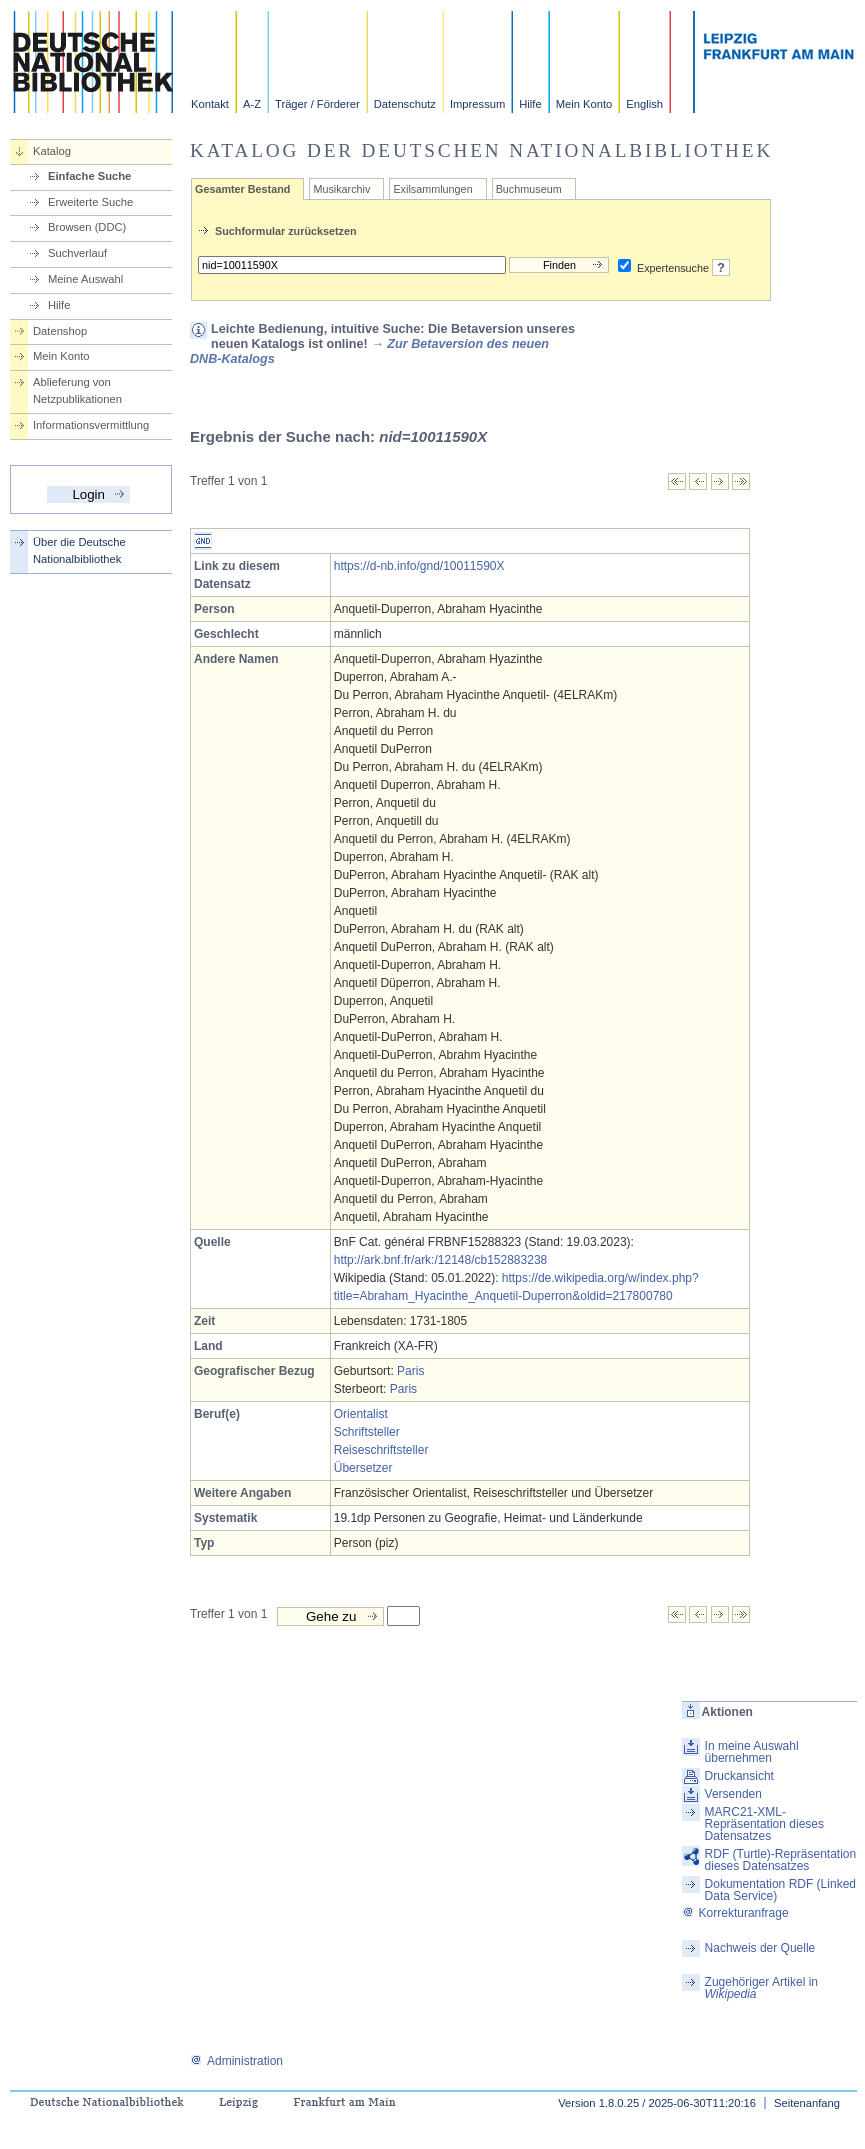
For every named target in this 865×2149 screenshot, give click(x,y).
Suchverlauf (77, 253)
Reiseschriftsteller (381, 1450)
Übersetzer (363, 1468)
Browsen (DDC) (87, 227)
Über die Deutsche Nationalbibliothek (79, 550)
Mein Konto (584, 104)
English (644, 104)
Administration (236, 2061)
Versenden (733, 1794)
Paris (410, 1371)
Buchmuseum (529, 189)
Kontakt (210, 104)
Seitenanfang (807, 2103)
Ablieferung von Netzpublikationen (77, 390)
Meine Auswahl (85, 279)
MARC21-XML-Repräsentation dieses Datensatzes (764, 1824)
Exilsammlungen (432, 189)
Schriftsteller (367, 1432)
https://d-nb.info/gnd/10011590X (419, 566)
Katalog (52, 151)
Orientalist (361, 1414)
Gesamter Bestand (242, 189)
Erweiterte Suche (90, 202)
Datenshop (60, 331)
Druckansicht (739, 1776)
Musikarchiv (341, 189)
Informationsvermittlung (91, 425)
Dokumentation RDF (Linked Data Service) (780, 1890)
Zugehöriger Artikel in (761, 1988)
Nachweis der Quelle (760, 1948)
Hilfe (530, 104)
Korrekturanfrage (735, 1913)
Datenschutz (405, 104)
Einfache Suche (89, 176)
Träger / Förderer (317, 104)
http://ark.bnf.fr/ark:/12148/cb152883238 (440, 1260)
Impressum (477, 104)
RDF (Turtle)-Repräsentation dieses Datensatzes (781, 1860)
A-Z (252, 104)
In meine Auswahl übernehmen (752, 1752)
